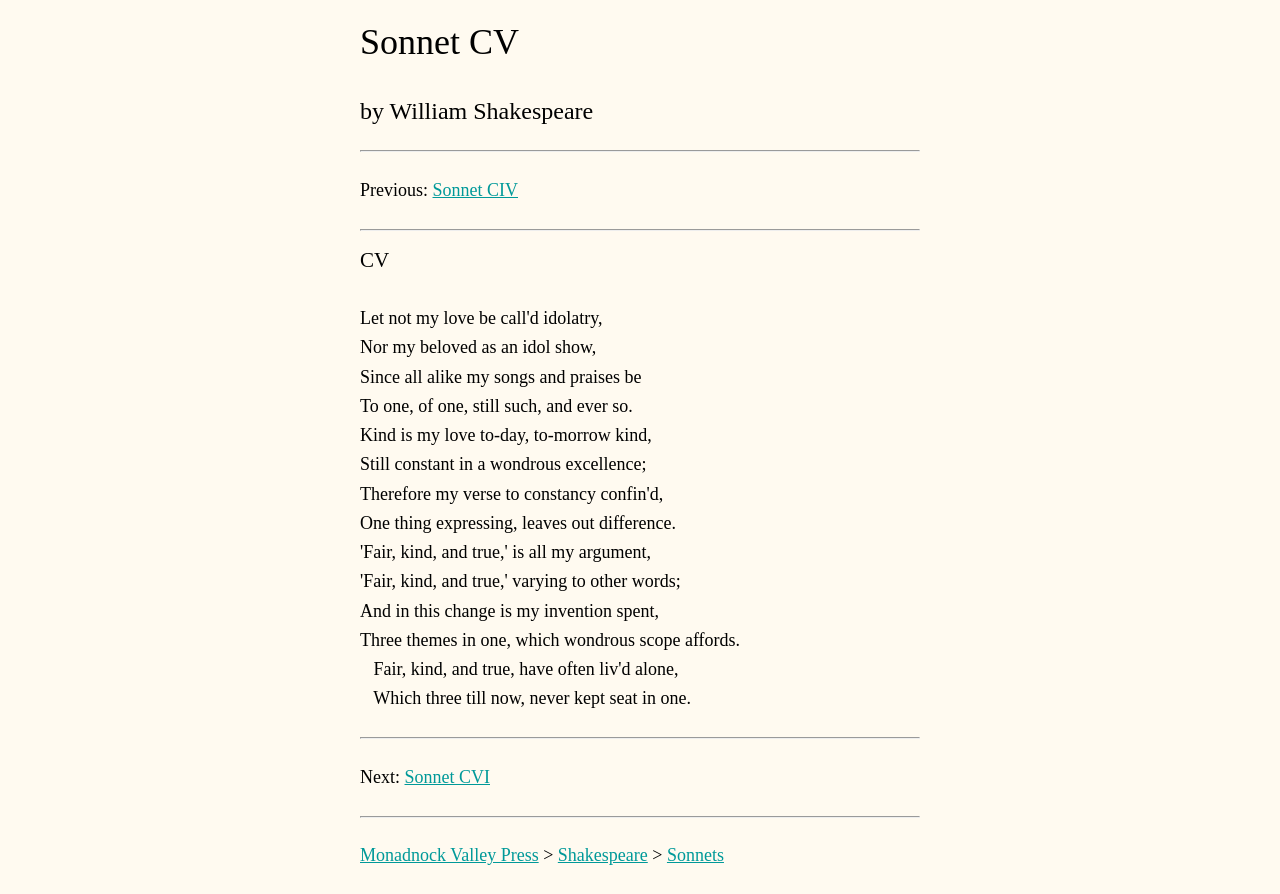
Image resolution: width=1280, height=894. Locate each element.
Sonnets (695, 855)
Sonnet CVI (448, 777)
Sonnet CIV (476, 190)
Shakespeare (603, 855)
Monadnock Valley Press (449, 855)
